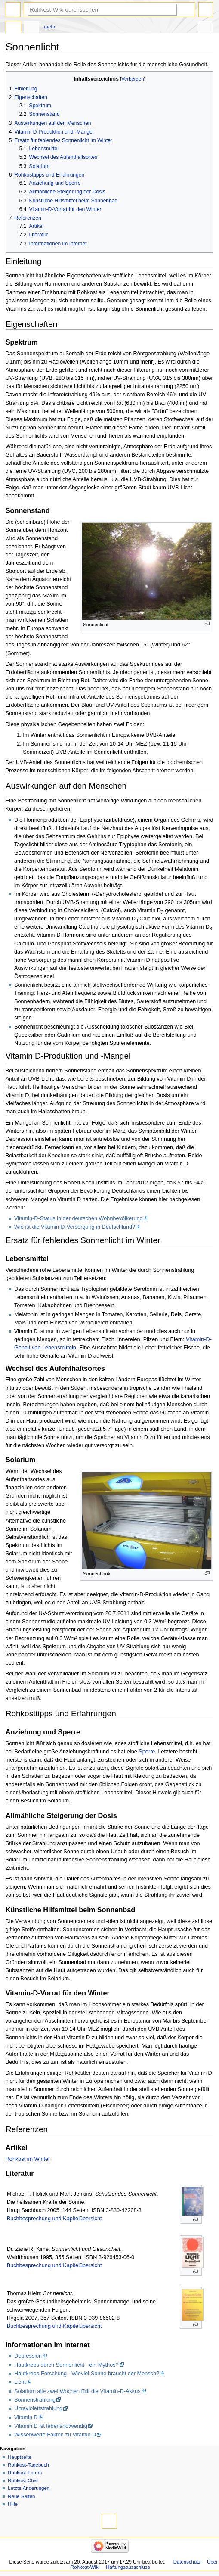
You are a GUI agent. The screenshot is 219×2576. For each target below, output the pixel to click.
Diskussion (31, 28)
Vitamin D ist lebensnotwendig (50, 2426)
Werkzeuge (205, 28)
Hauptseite (19, 2457)
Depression (28, 2356)
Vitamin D (26, 2417)
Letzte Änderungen (28, 2488)
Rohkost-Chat (23, 2480)
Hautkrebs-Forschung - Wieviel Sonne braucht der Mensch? (86, 2374)
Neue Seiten (21, 2496)
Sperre (147, 1752)
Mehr (50, 26)
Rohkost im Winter (28, 2159)
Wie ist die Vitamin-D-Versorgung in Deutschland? (74, 1227)
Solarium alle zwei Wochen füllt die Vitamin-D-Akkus (77, 2391)
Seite (13, 28)
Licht (20, 2382)
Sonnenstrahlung (35, 2400)
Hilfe (13, 2504)
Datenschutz (187, 2561)
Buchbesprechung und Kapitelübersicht (54, 2219)
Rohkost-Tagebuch (28, 2464)
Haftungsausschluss (128, 2567)
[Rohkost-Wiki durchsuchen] (102, 10)
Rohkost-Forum (25, 2472)
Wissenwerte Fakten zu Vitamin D (55, 2435)
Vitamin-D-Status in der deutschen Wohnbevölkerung (78, 1218)
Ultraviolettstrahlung (38, 2408)
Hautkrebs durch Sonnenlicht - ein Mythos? (66, 2365)
